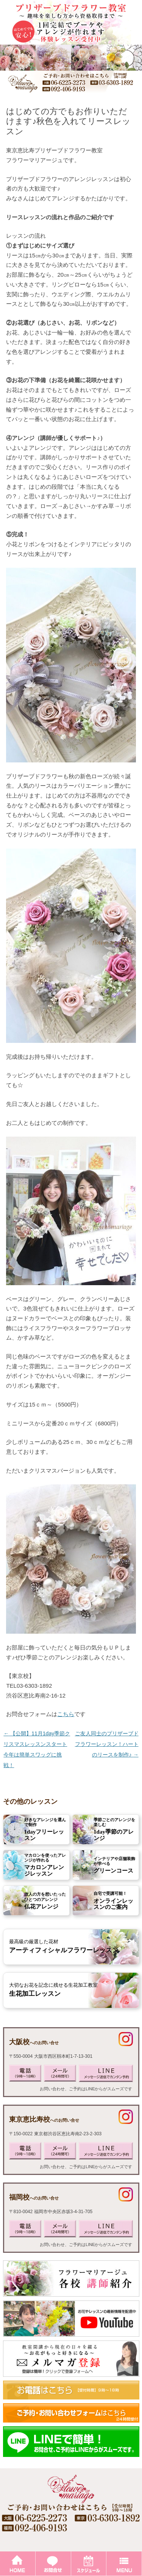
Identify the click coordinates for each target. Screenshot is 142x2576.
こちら (65, 1714)
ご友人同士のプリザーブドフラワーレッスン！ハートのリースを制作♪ (107, 1744)
